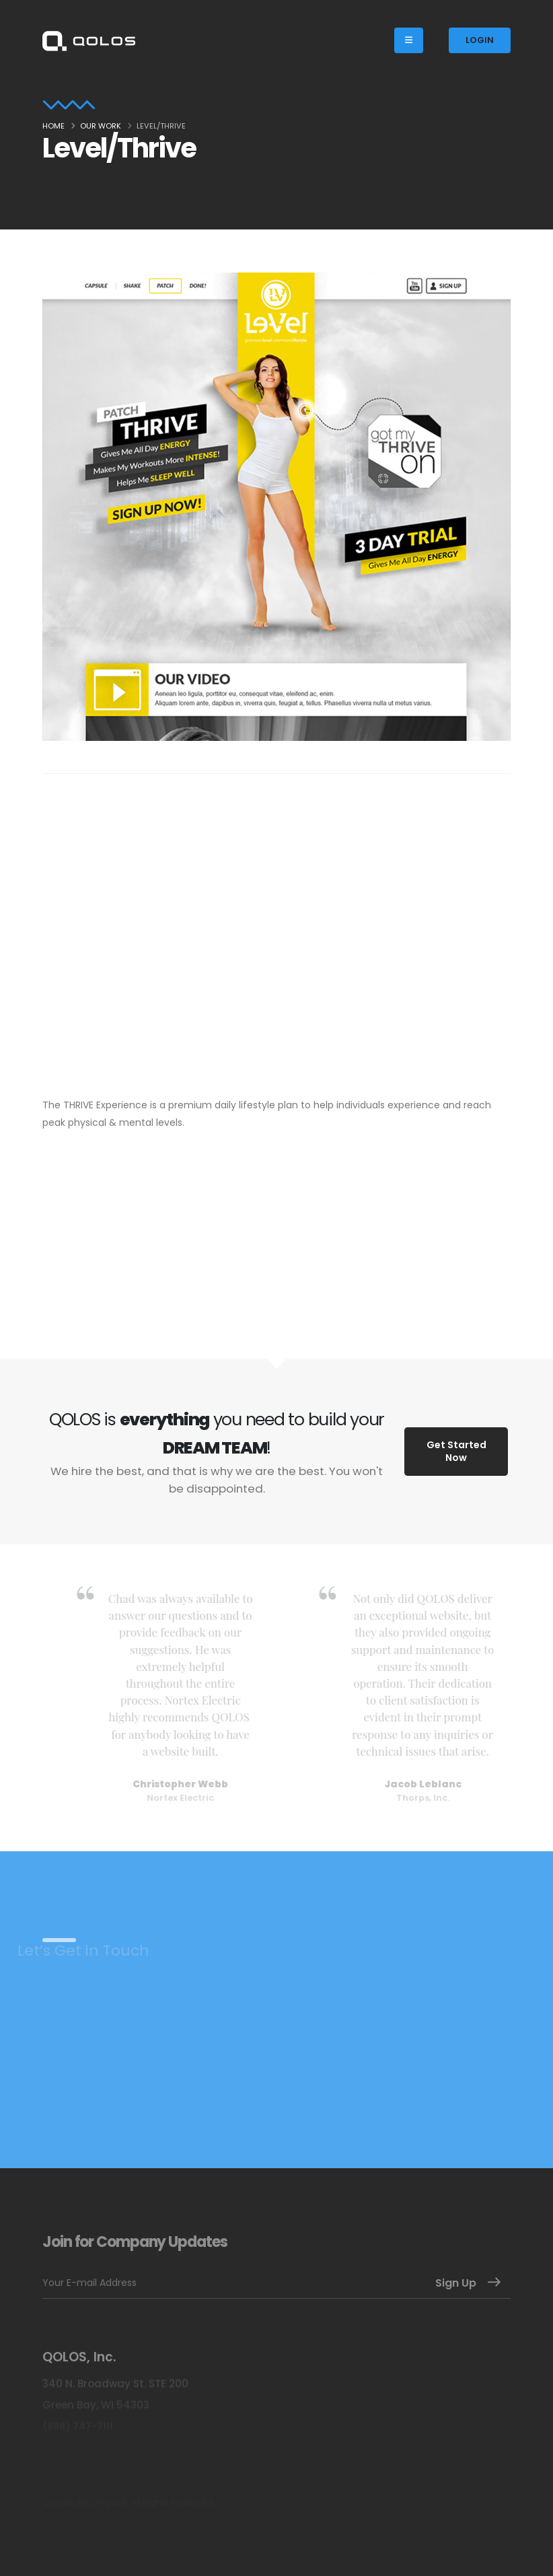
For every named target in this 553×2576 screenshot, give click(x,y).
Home (53, 125)
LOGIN (480, 40)
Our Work (100, 125)
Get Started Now (456, 1451)
